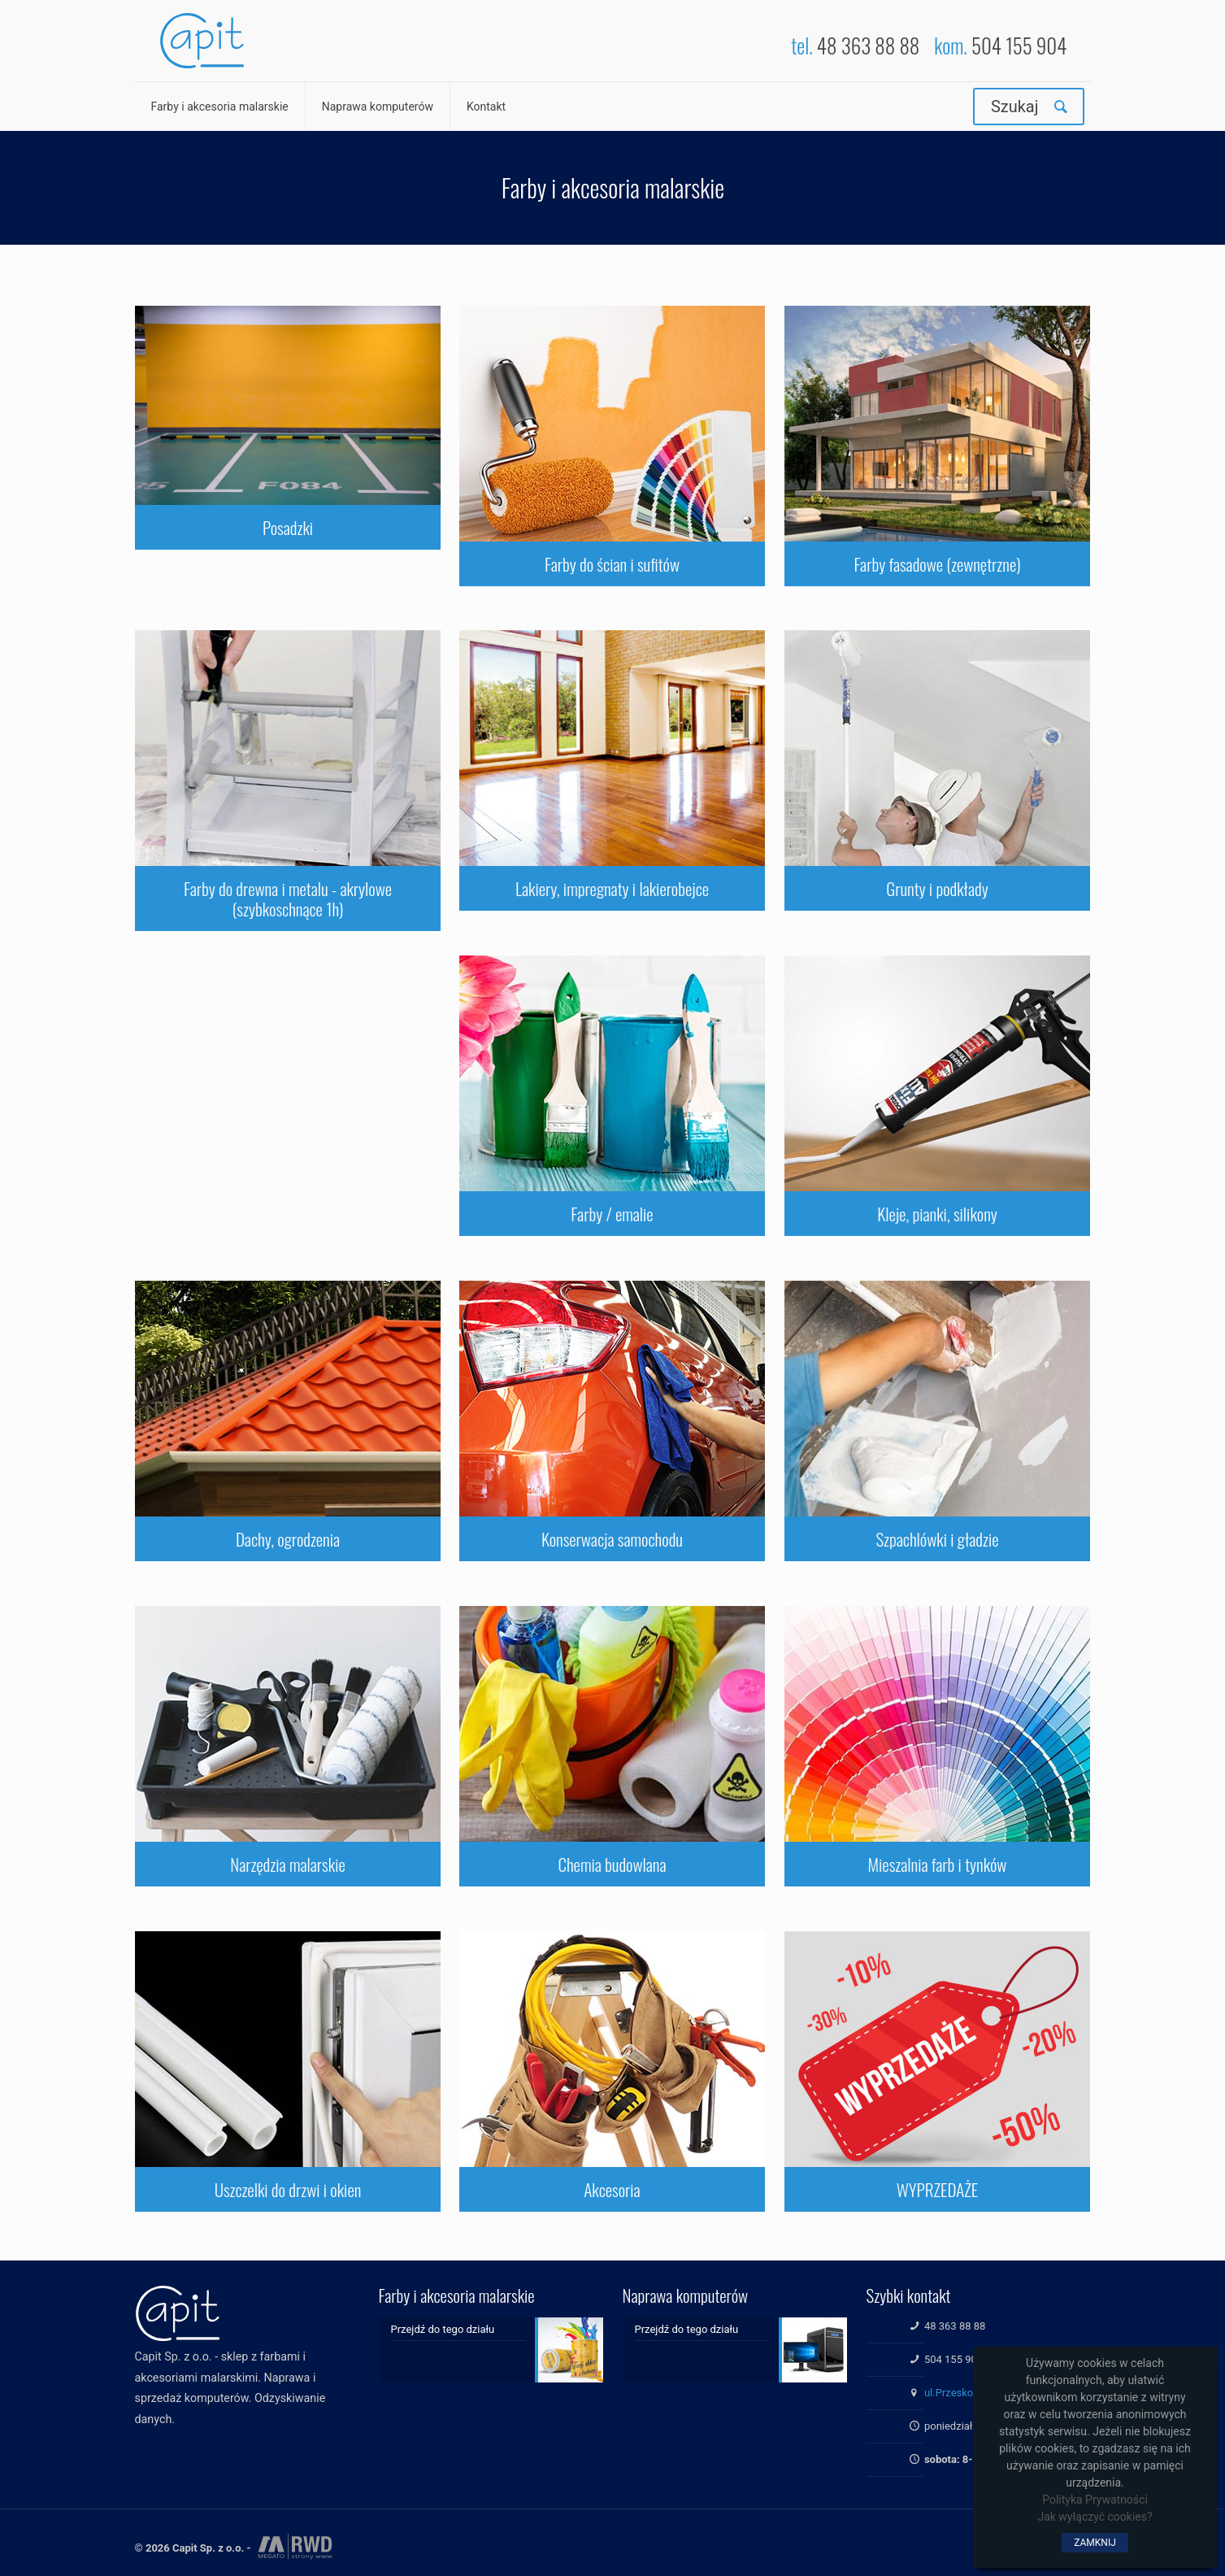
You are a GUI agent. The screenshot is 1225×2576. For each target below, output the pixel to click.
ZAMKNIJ (1095, 2542)
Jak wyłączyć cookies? (1094, 2516)
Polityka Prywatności (1095, 2499)
